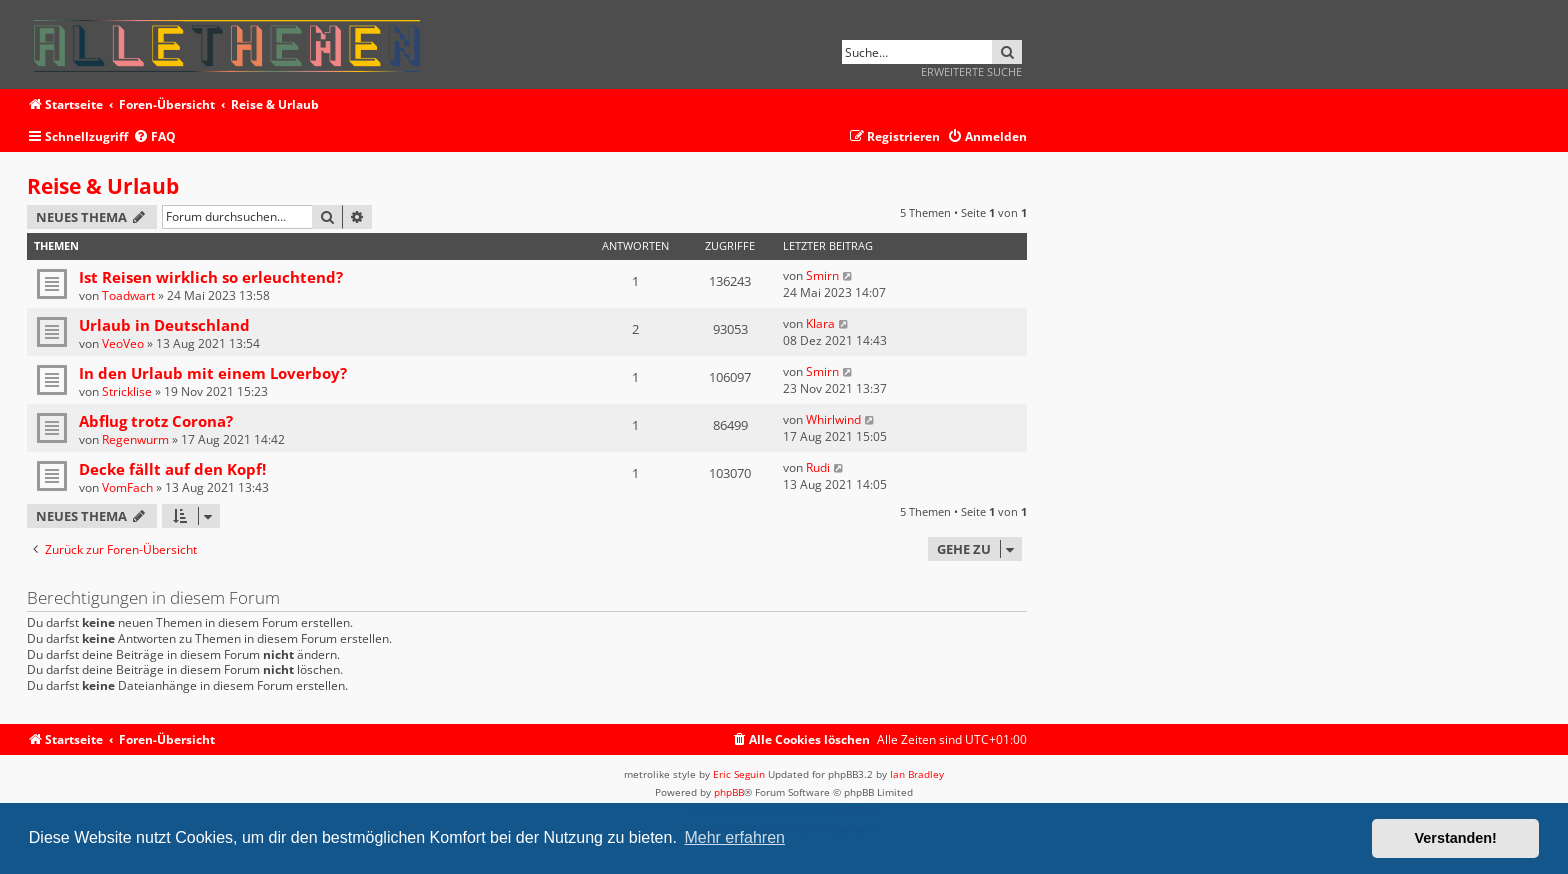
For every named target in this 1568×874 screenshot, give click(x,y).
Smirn (822, 275)
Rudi (818, 467)
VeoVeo (123, 343)
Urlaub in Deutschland (164, 325)
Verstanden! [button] (1456, 838)
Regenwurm (135, 439)
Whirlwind (833, 419)
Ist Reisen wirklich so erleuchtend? (211, 277)
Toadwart (128, 295)
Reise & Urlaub (103, 186)
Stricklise (127, 391)
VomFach (127, 487)
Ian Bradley (917, 774)
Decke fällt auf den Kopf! (172, 469)
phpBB (729, 792)
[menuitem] (154, 137)
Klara (820, 323)
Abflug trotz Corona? (156, 421)
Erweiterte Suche (971, 71)
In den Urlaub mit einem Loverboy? (213, 373)
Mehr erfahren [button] (734, 837)
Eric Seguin (739, 774)
